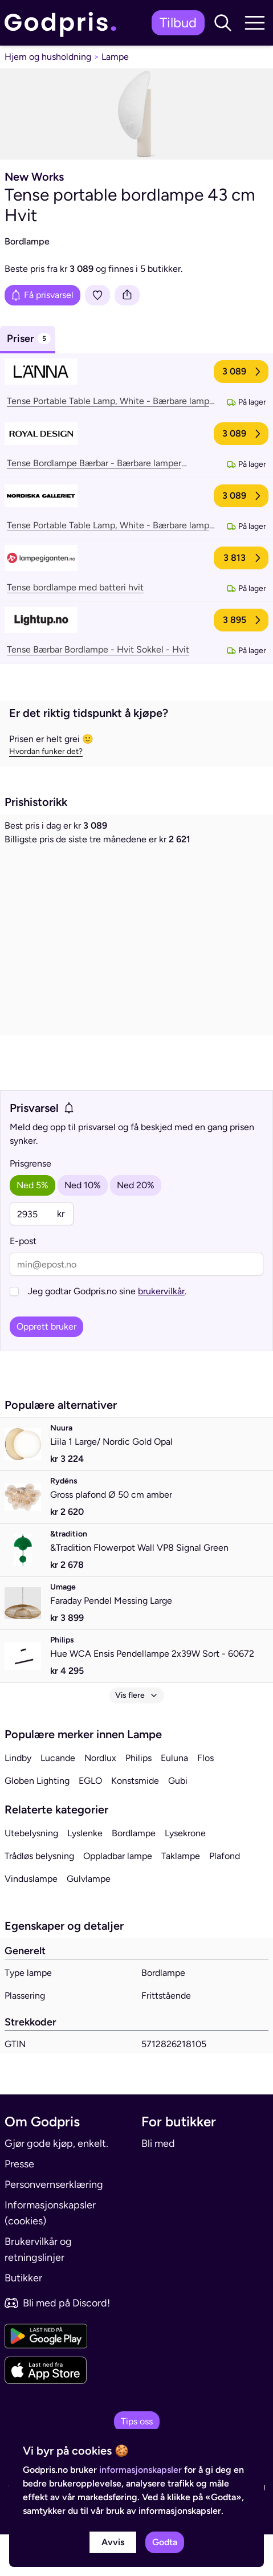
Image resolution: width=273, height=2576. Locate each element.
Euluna (174, 1799)
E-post (23, 1282)
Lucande (57, 1799)
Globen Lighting (37, 1822)
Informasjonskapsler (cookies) (50, 2254)
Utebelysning (31, 1874)
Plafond (224, 1897)
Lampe (115, 56)
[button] (223, 22)
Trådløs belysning (39, 1897)
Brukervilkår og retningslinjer (38, 2291)
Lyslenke (85, 1874)
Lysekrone (185, 1874)
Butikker (23, 2319)
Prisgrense (30, 1205)
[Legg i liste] (97, 295)
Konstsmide (135, 1822)
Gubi (178, 1822)
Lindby (18, 1799)
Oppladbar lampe (117, 1897)
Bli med (158, 2185)
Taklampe (180, 1897)
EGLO (90, 1822)
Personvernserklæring (54, 2226)
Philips (138, 1799)
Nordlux (100, 1799)
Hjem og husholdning (48, 56)
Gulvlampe (89, 1920)
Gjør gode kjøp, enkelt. (56, 2185)
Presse (19, 2205)
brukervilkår (161, 1332)
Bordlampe (134, 1874)
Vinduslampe (31, 1920)
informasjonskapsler (140, 2469)
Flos (205, 1799)
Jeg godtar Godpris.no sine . (107, 1332)
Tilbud (178, 22)
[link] (63, 23)
